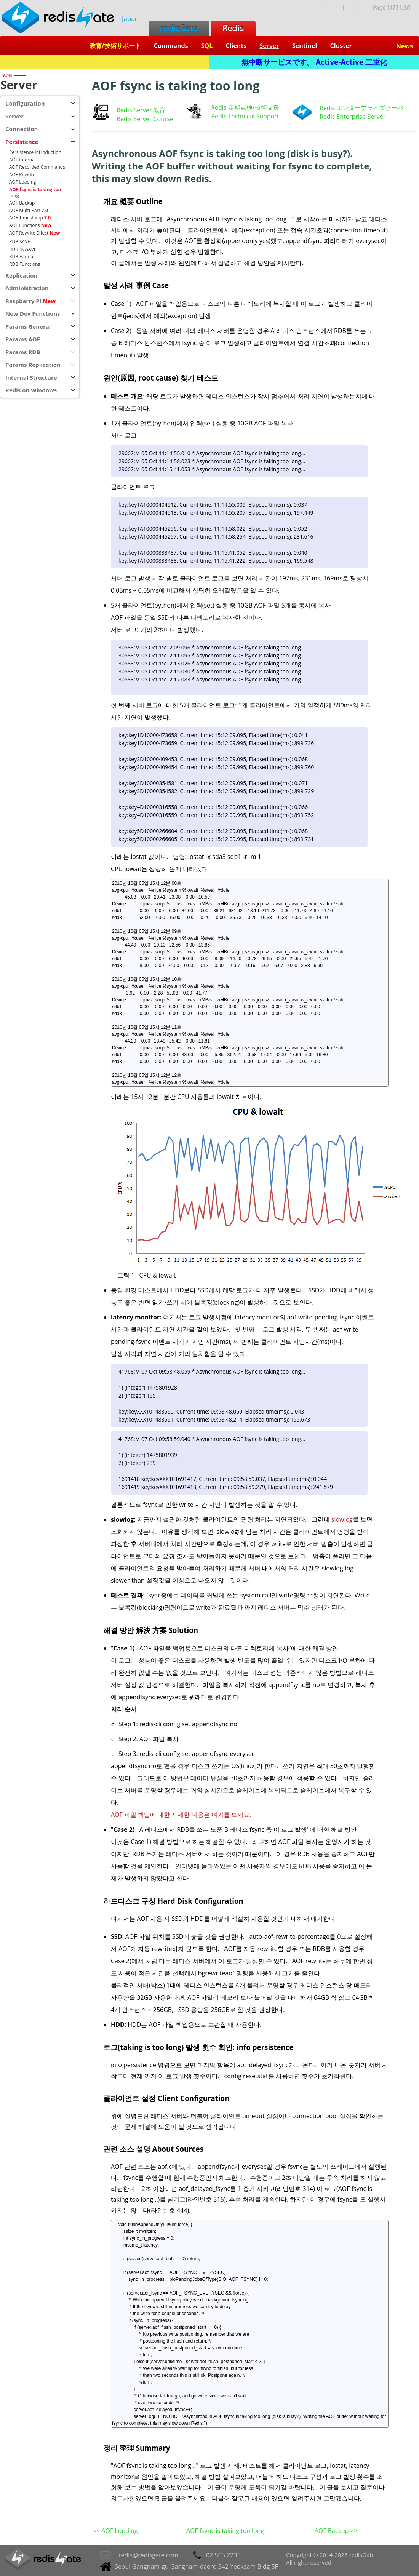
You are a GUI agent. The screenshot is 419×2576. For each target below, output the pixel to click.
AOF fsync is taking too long (225, 2530)
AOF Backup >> (336, 2530)
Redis (233, 28)
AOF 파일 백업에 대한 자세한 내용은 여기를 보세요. (181, 1814)
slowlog (342, 1519)
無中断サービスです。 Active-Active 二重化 (314, 62)
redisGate (179, 28)
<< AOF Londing (115, 2530)
